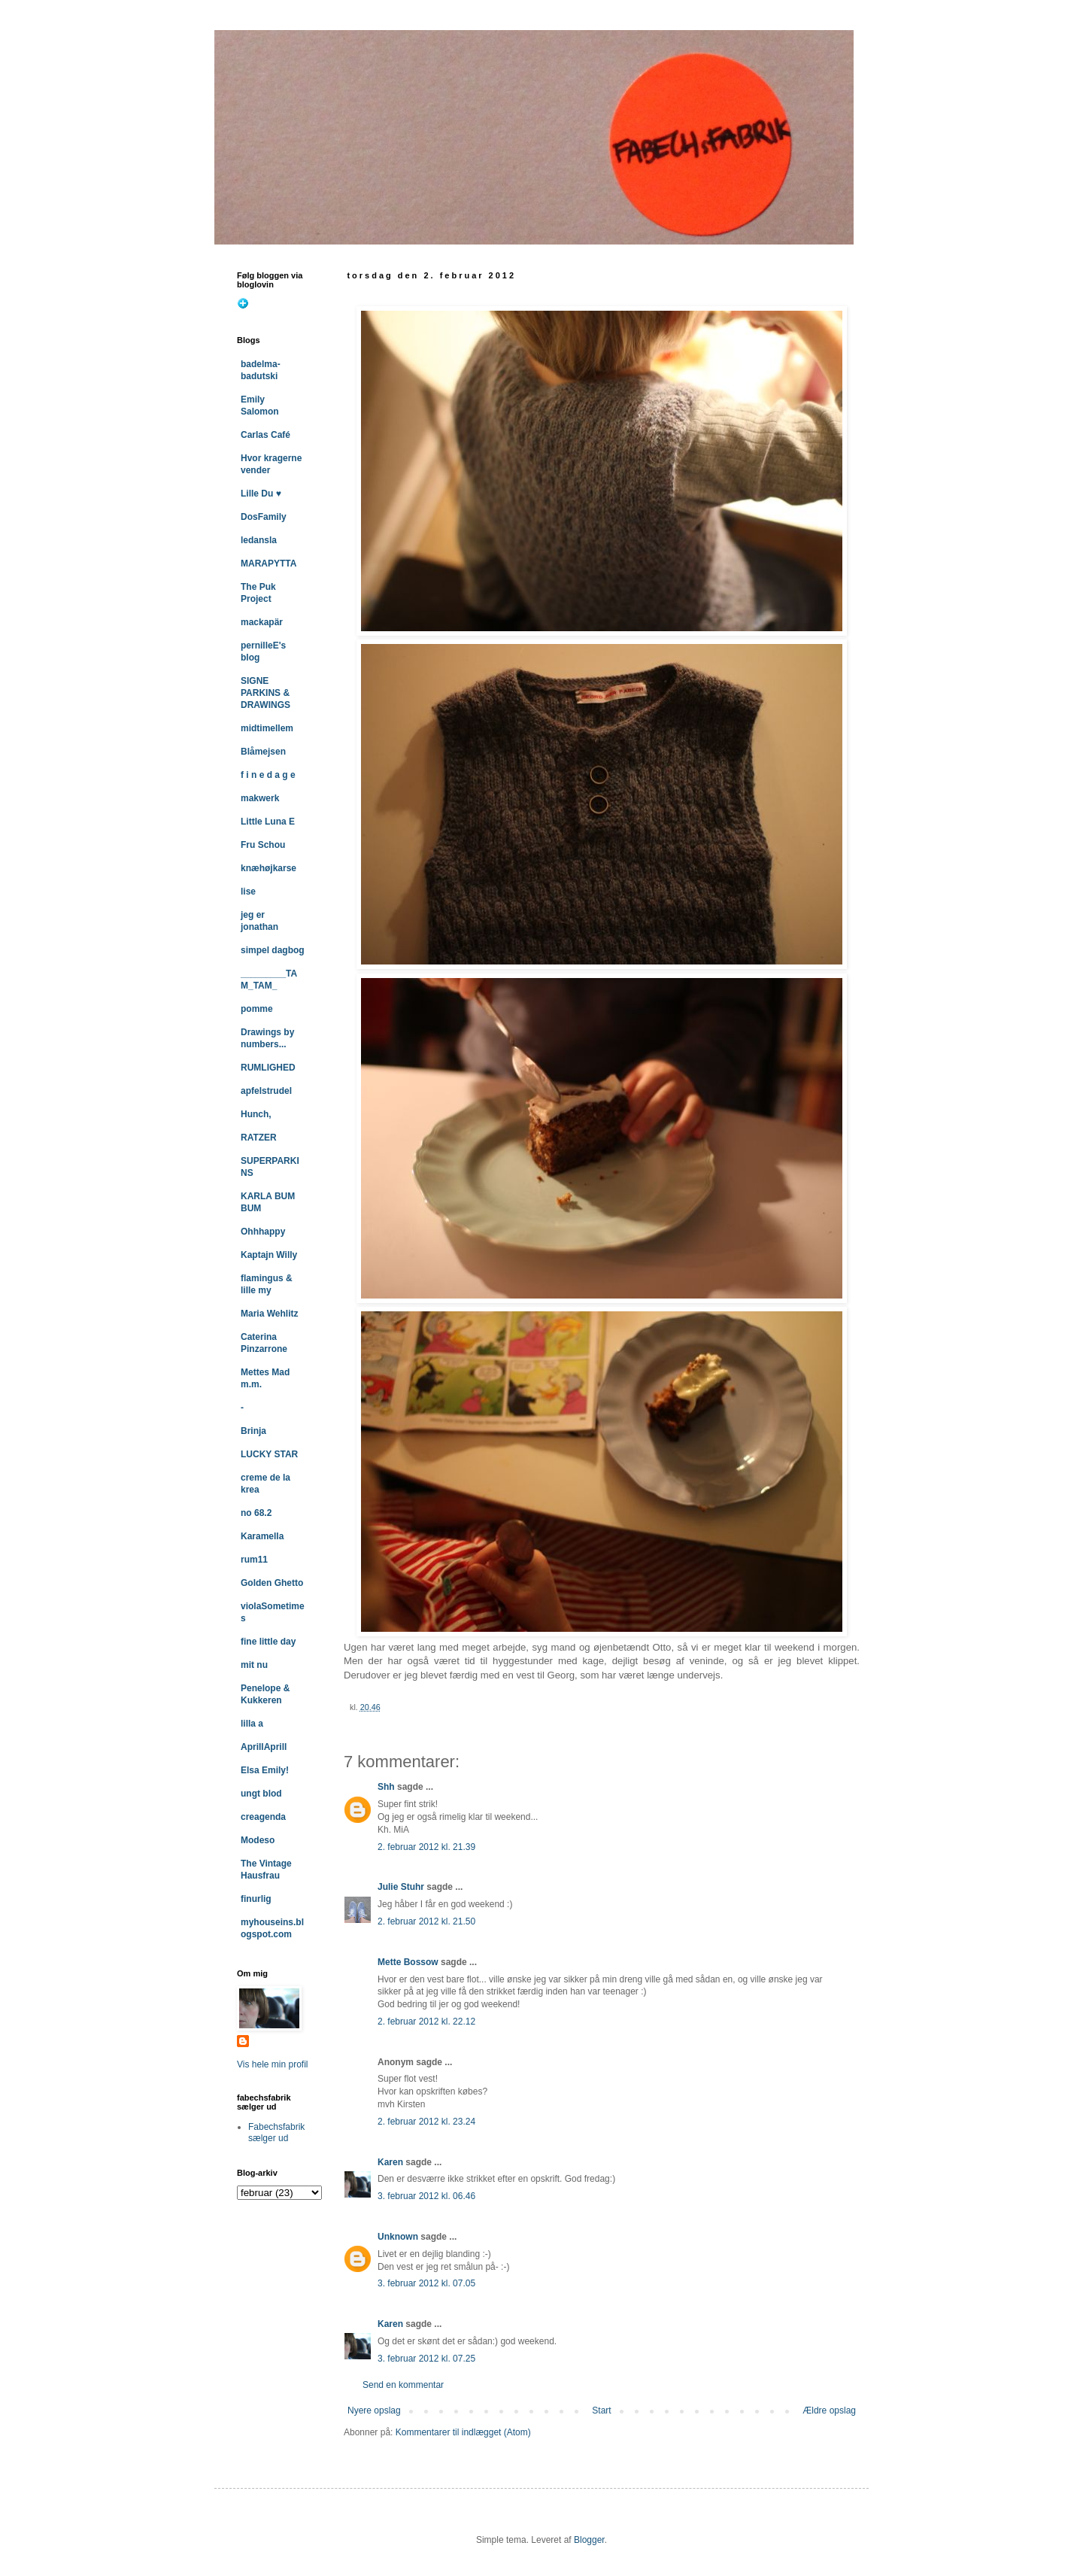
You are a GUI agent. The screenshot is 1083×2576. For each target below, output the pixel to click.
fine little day (268, 1641)
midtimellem (267, 728)
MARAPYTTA (268, 563)
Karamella (262, 1536)
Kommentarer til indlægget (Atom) (463, 2432)
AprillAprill (264, 1747)
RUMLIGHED (268, 1067)
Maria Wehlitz (269, 1313)
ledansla (259, 540)
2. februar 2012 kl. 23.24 (426, 2121)
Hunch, (256, 1114)
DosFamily (264, 517)
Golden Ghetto (272, 1583)
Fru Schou (263, 845)
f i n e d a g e (268, 775)
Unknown (398, 2236)
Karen (390, 2162)
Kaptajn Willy (269, 1255)
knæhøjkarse (268, 868)
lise (248, 891)
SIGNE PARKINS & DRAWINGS (265, 693)
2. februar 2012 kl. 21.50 (426, 1921)
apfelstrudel (266, 1091)
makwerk (260, 798)
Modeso (258, 1840)
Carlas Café (265, 435)
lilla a (252, 1723)
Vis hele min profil (272, 2064)
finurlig (256, 1899)
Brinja (253, 1431)
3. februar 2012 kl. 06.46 (426, 2196)
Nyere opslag (374, 2410)
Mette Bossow (408, 1962)
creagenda (263, 1817)
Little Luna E (268, 821)
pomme (257, 1009)
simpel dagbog (273, 950)
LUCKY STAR (269, 1454)
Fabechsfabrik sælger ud (276, 2132)
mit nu (254, 1665)
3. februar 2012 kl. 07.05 (426, 2283)
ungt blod (261, 1793)
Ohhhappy (263, 1231)
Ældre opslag (829, 2410)
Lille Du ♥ (261, 493)
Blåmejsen (263, 751)
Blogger (589, 2540)
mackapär (262, 622)
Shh (386, 1787)
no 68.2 (256, 1513)
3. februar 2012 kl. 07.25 (426, 2358)
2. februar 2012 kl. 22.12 (426, 2021)
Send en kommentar (403, 2385)
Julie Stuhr (401, 1887)
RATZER (259, 1137)
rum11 (254, 1559)
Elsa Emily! (265, 1770)
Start (601, 2410)
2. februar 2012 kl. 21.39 (426, 1847)
